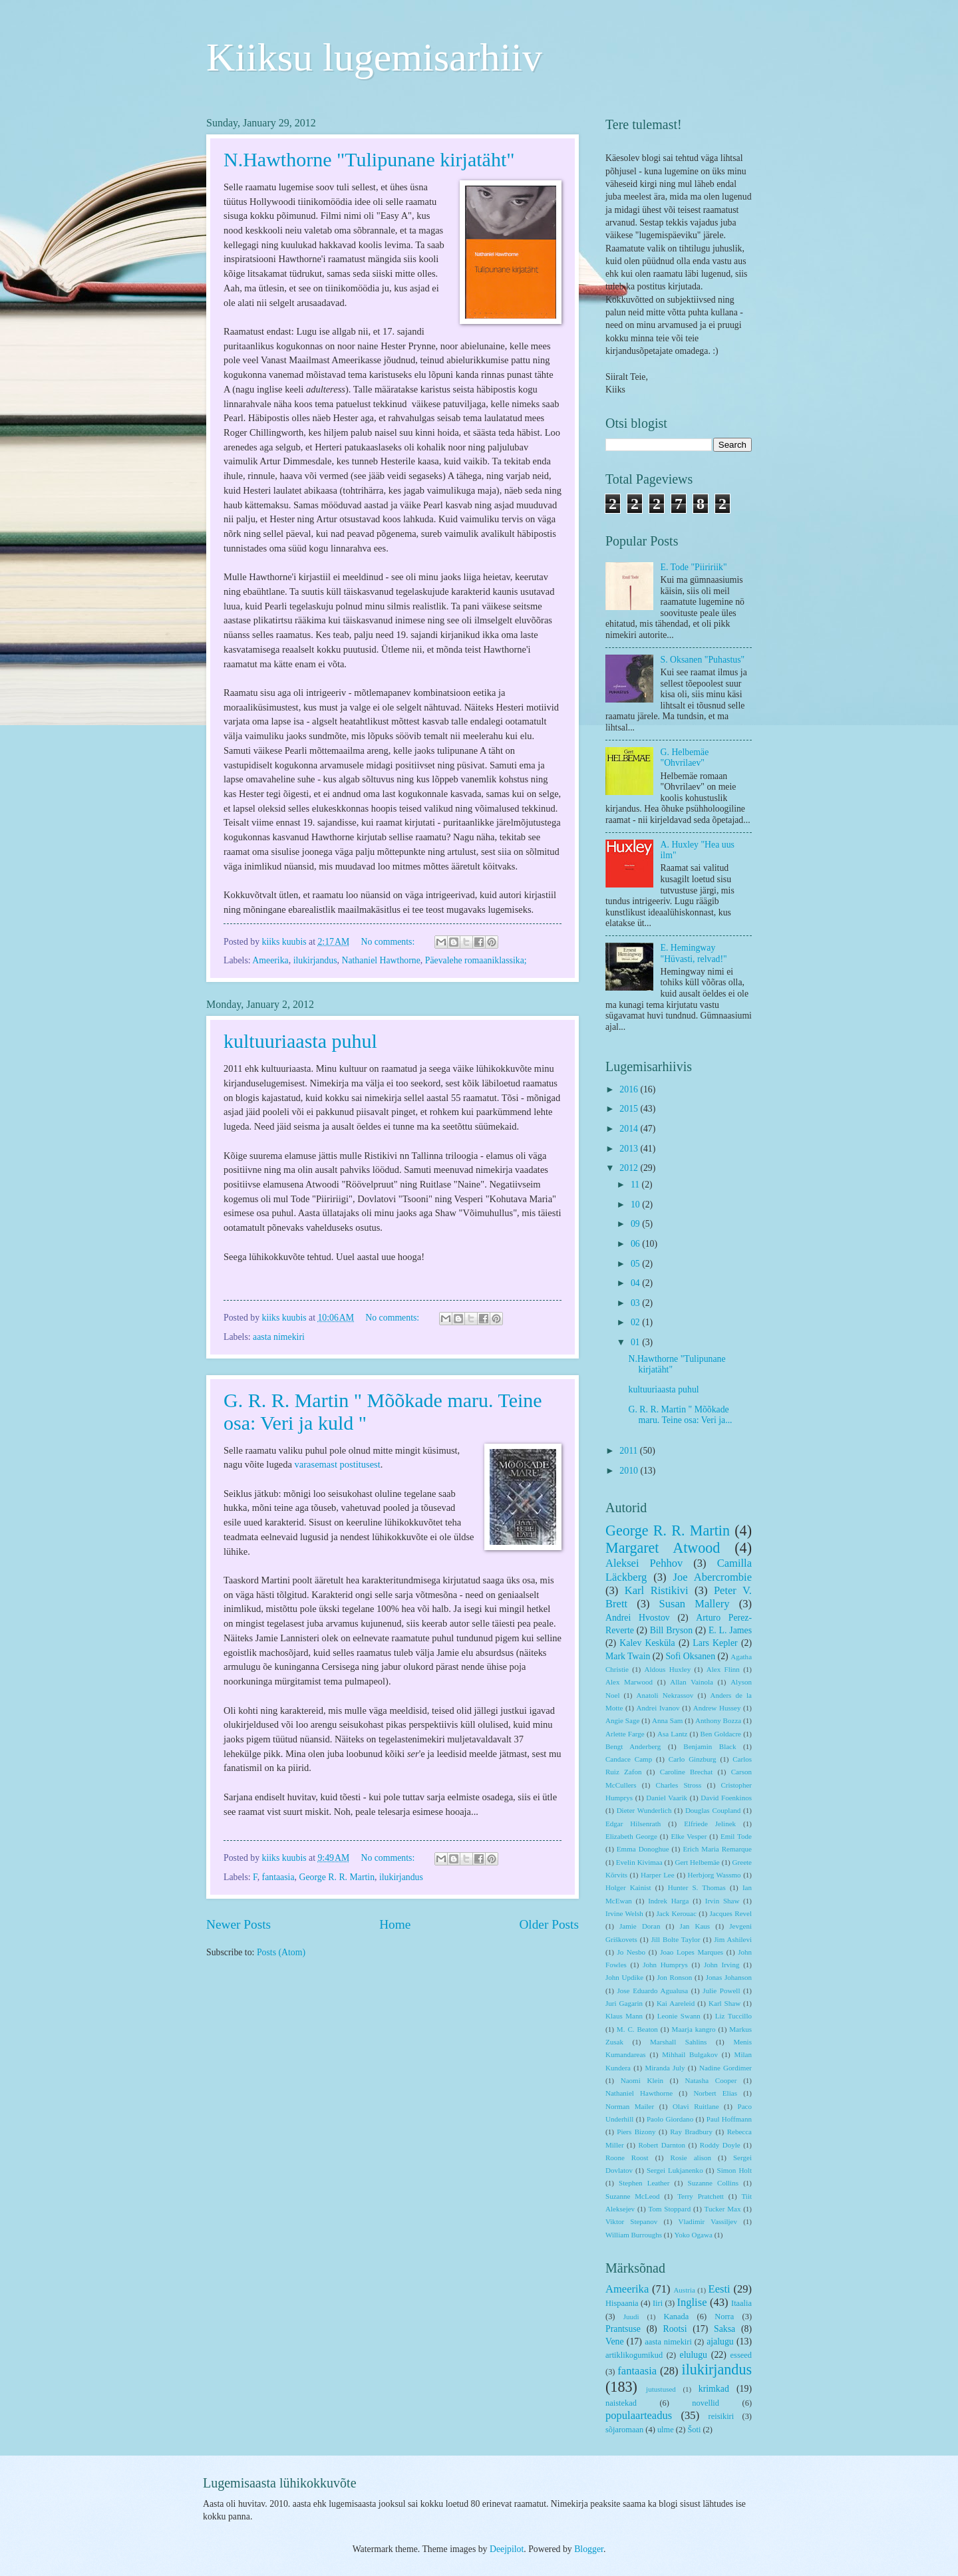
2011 (629, 1451)
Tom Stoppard (670, 2209)
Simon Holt (734, 2170)
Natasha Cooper (711, 2080)
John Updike (624, 1977)
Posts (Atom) (281, 1952)
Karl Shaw (724, 2003)
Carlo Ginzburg (693, 1759)
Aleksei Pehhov (644, 1563)
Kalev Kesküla (647, 1643)
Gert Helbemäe (697, 1862)
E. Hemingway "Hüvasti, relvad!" (694, 953)
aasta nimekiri (279, 1337)
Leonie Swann (679, 2016)
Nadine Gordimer (725, 2068)
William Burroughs (633, 2235)
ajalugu (720, 2341)
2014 (629, 1129)
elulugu (693, 2355)
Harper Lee (658, 1875)
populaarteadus (638, 2415)
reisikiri (721, 2416)
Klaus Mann (624, 2016)
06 (636, 1244)
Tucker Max (723, 2209)
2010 (629, 1471)
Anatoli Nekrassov (665, 1695)
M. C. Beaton (637, 2029)
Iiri (658, 2303)
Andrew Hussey (717, 1708)
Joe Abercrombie (712, 1577)
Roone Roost (627, 2158)
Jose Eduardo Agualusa (653, 1991)
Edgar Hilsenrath (633, 1824)
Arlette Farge (625, 1734)
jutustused (661, 2389)
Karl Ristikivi (657, 1590)
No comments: (388, 942)
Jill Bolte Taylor (676, 1939)
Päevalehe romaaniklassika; (476, 960)
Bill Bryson (671, 1630)
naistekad (621, 2403)
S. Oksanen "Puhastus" (703, 660)
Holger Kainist (628, 1887)
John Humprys (665, 1965)
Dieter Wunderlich (644, 1810)
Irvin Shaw (722, 1901)
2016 (629, 1089)
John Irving (721, 1965)
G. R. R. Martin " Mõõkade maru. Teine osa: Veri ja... (680, 1415)
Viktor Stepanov (631, 2221)
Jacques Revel (731, 1913)
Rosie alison (691, 2158)
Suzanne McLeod (632, 2196)
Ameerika (270, 960)
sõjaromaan (624, 2429)
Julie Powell (721, 1991)
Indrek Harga (668, 1901)
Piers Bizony (636, 2132)
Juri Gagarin (624, 2003)
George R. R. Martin (337, 1877)
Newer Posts (238, 1924)
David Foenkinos (726, 1798)
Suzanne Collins (713, 2183)
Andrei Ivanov (658, 1708)
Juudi (631, 2317)
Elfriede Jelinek (710, 1824)
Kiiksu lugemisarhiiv (374, 57)
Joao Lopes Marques (691, 1952)
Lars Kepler (715, 1643)
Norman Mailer (629, 2106)
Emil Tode (736, 1836)
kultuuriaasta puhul (300, 1041)
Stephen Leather (644, 2183)
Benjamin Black (709, 1746)
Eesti (719, 2289)
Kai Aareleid (676, 2003)
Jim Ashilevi (733, 1939)
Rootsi (675, 2329)
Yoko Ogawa (693, 2235)
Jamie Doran (639, 1926)
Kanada (676, 2316)
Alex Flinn (723, 1669)
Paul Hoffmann (729, 2119)
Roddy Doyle (720, 2145)
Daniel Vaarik (666, 1798)
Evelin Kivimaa (639, 1862)
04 (636, 1283)
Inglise (692, 2302)
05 (636, 1264)
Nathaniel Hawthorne (380, 960)
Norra (724, 2316)
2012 (629, 1168)
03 (636, 1303)
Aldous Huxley (668, 1669)
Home (394, 1924)
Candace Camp (628, 1759)
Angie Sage (622, 1720)
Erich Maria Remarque (717, 1849)
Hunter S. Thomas (697, 1887)
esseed (741, 2355)
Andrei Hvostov (637, 1618)
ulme (665, 2429)
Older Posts (549, 1924)
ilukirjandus (315, 960)
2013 (629, 1149)
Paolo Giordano (670, 2119)
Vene (614, 2341)
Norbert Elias (715, 2093)
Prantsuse (623, 2329)
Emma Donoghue (643, 1849)
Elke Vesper (689, 1836)
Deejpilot (507, 2549)
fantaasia (278, 1877)
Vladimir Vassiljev (707, 2221)
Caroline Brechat (686, 1772)
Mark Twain (627, 1656)
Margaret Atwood (662, 1547)
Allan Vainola (691, 1682)
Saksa (724, 2329)
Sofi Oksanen (690, 1656)
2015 (629, 1109)
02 (636, 1322)
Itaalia (741, 2303)
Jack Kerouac (677, 1913)
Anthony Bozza (718, 1720)
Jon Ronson (674, 1977)
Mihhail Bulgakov (690, 2054)
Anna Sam (667, 1720)
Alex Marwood (629, 1682)
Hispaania (622, 2303)
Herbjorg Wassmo (714, 1875)
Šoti (694, 2429)
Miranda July (665, 2068)
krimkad (714, 2389)
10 (636, 1204)
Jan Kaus (695, 1926)
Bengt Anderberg (633, 1746)
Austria (684, 2290)
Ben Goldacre (721, 1734)
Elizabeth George (631, 1836)
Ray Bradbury (691, 2132)
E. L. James (730, 1630)
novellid (705, 2403)
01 (636, 1342)
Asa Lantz (672, 1734)
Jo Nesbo (631, 1952)
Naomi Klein (642, 2080)
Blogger (588, 2549)
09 (636, 1224)
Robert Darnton (661, 2145)
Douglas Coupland (712, 1810)
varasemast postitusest (338, 1464)
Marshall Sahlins (678, 2042)
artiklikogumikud (634, 2355)
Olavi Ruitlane (695, 2106)
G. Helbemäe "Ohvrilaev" (685, 757)
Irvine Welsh (624, 1913)
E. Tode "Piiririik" (694, 567)
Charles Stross (679, 1785)
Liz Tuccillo (733, 2016)
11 (636, 1185)
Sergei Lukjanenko (675, 2170)
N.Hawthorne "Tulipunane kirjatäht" (369, 159)
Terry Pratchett (700, 2196)
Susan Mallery (694, 1603)
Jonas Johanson (729, 1977)
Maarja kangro (694, 2029)
